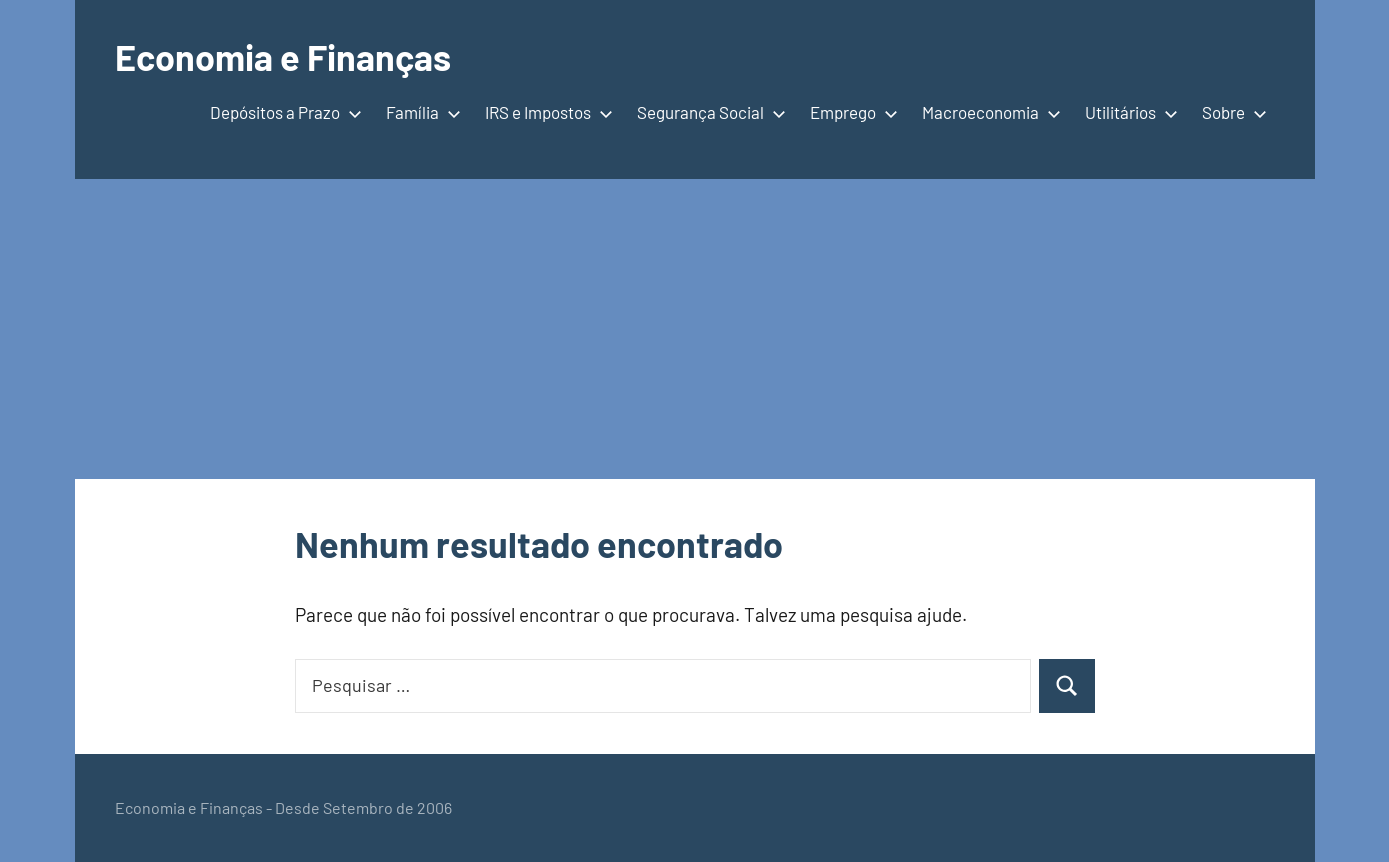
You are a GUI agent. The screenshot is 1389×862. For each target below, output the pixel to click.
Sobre (1230, 112)
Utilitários (1127, 112)
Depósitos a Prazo (282, 112)
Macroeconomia (987, 112)
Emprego (850, 112)
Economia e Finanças (283, 56)
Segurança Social (707, 112)
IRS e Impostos (545, 112)
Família (419, 112)
